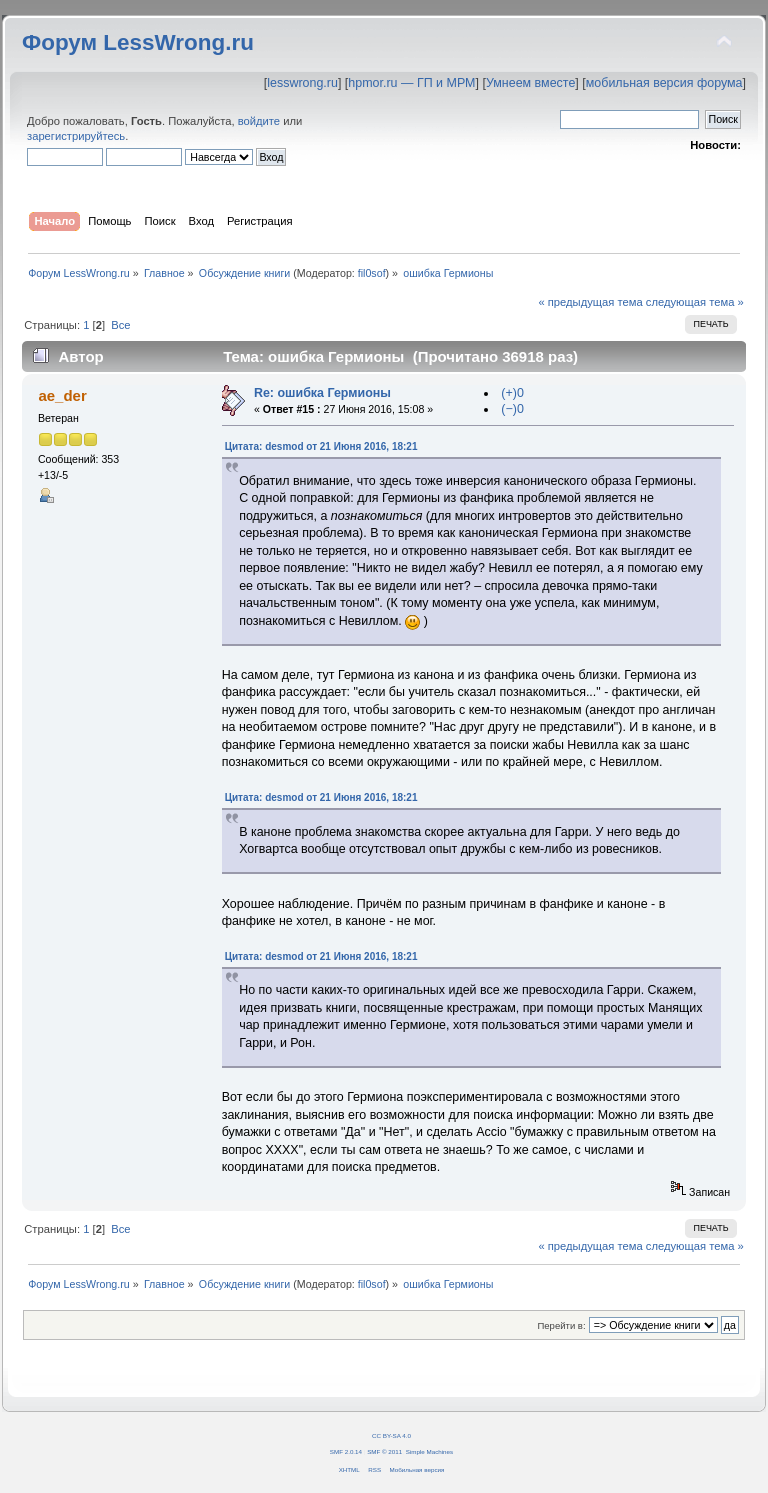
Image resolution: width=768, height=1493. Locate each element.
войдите (259, 121)
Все (120, 325)
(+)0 (512, 393)
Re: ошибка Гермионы (322, 393)
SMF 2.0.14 (346, 1451)
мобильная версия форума (664, 83)
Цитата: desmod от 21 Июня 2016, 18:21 (321, 446)
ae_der (62, 395)
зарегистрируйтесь (76, 136)
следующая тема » (695, 302)
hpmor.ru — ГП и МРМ (411, 83)
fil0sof (372, 273)
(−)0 (512, 409)
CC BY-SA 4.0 (391, 1435)
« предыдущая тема (590, 302)
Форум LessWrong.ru (138, 42)
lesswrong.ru (302, 83)
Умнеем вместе (530, 83)
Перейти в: (561, 1325)
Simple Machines (429, 1451)
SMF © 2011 (384, 1451)
